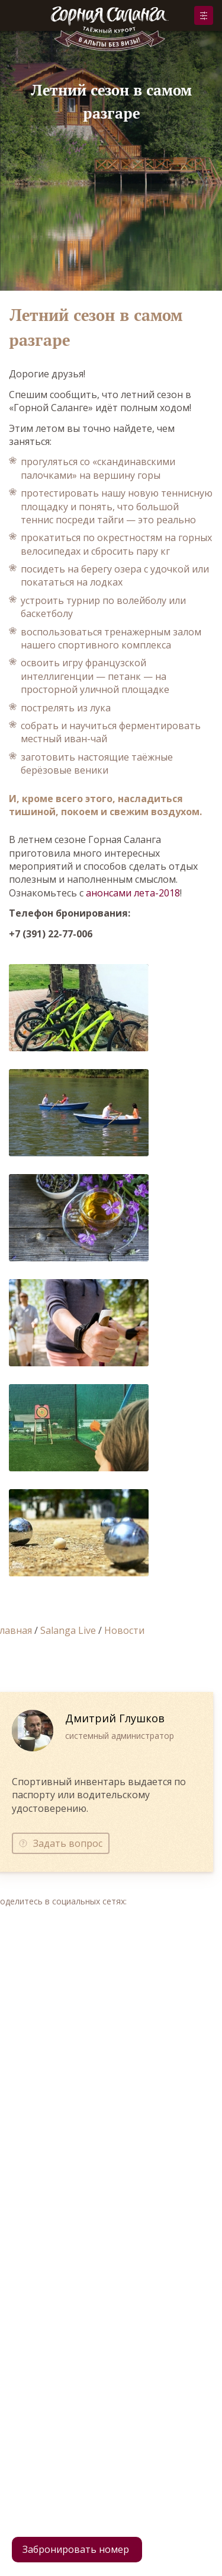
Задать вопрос (67, 1843)
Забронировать (203, 15)
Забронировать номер (75, 2549)
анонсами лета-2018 (133, 892)
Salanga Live (68, 1630)
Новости (124, 1630)
